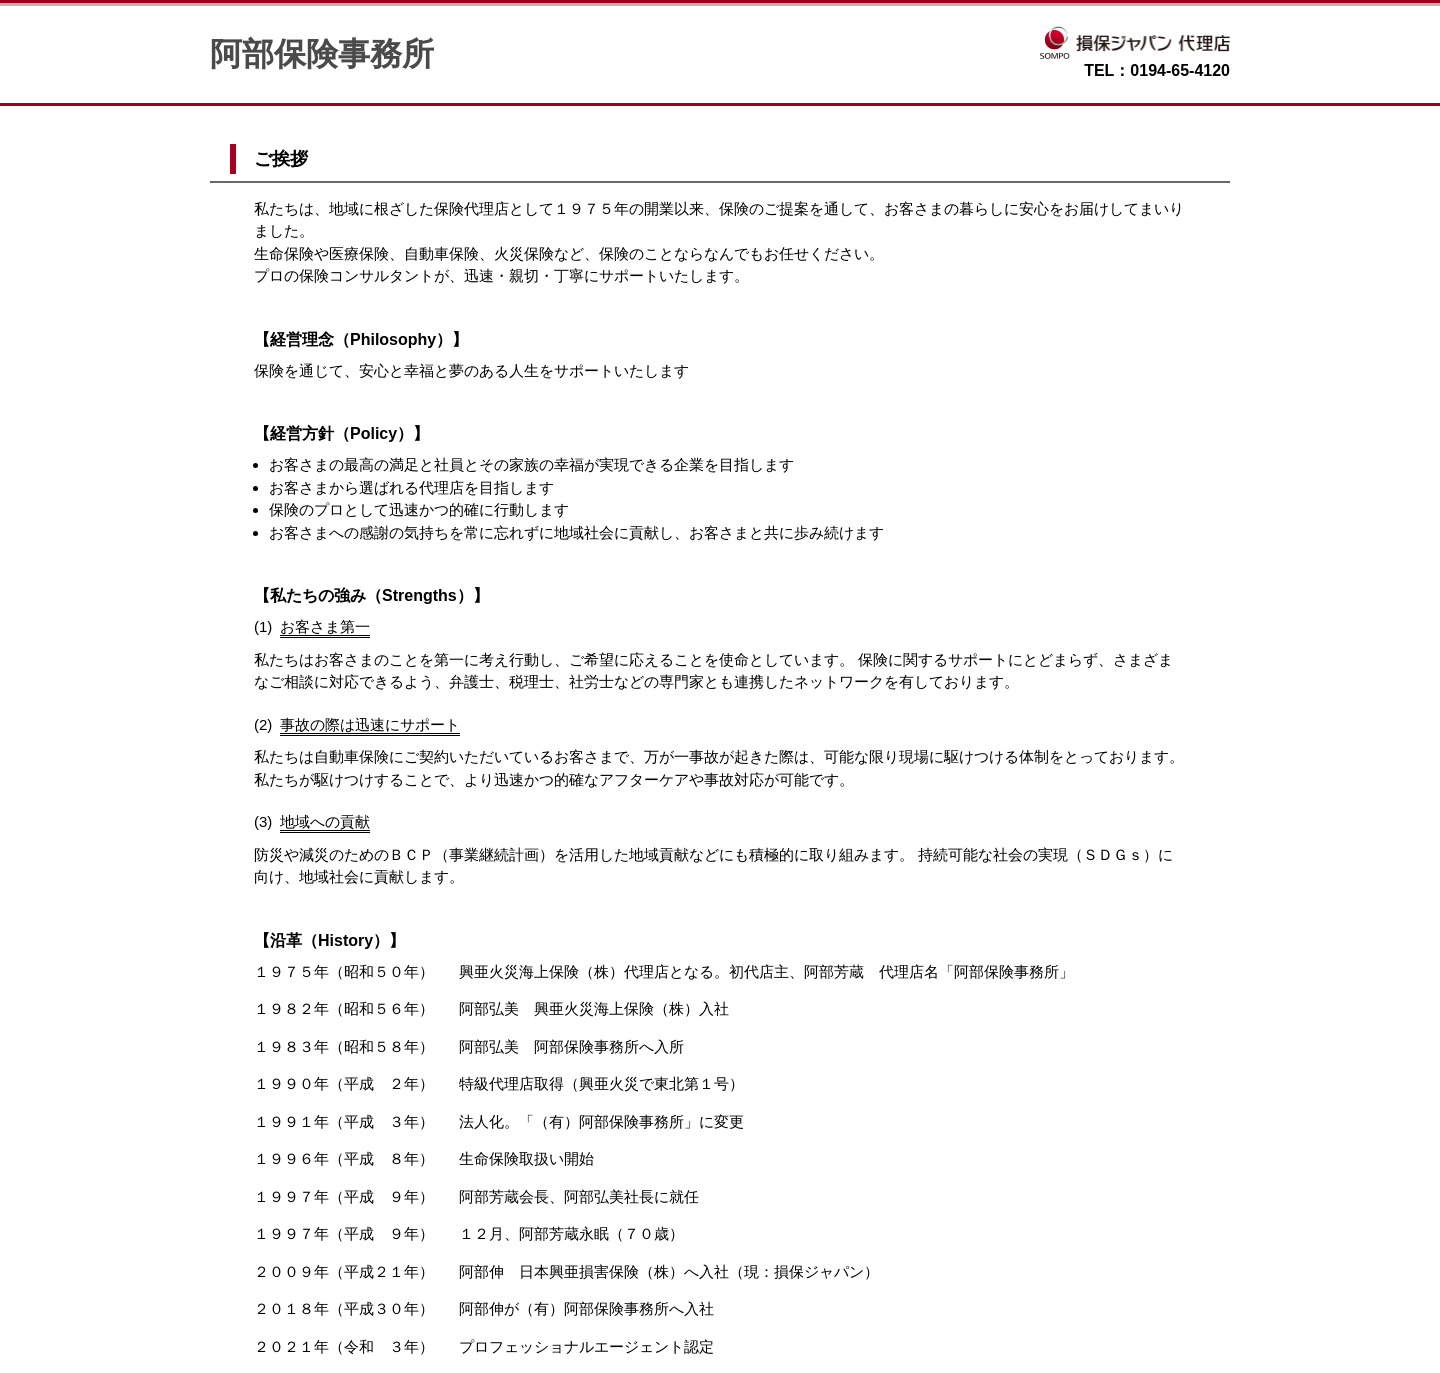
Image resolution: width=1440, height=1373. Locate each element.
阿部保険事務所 (322, 54)
